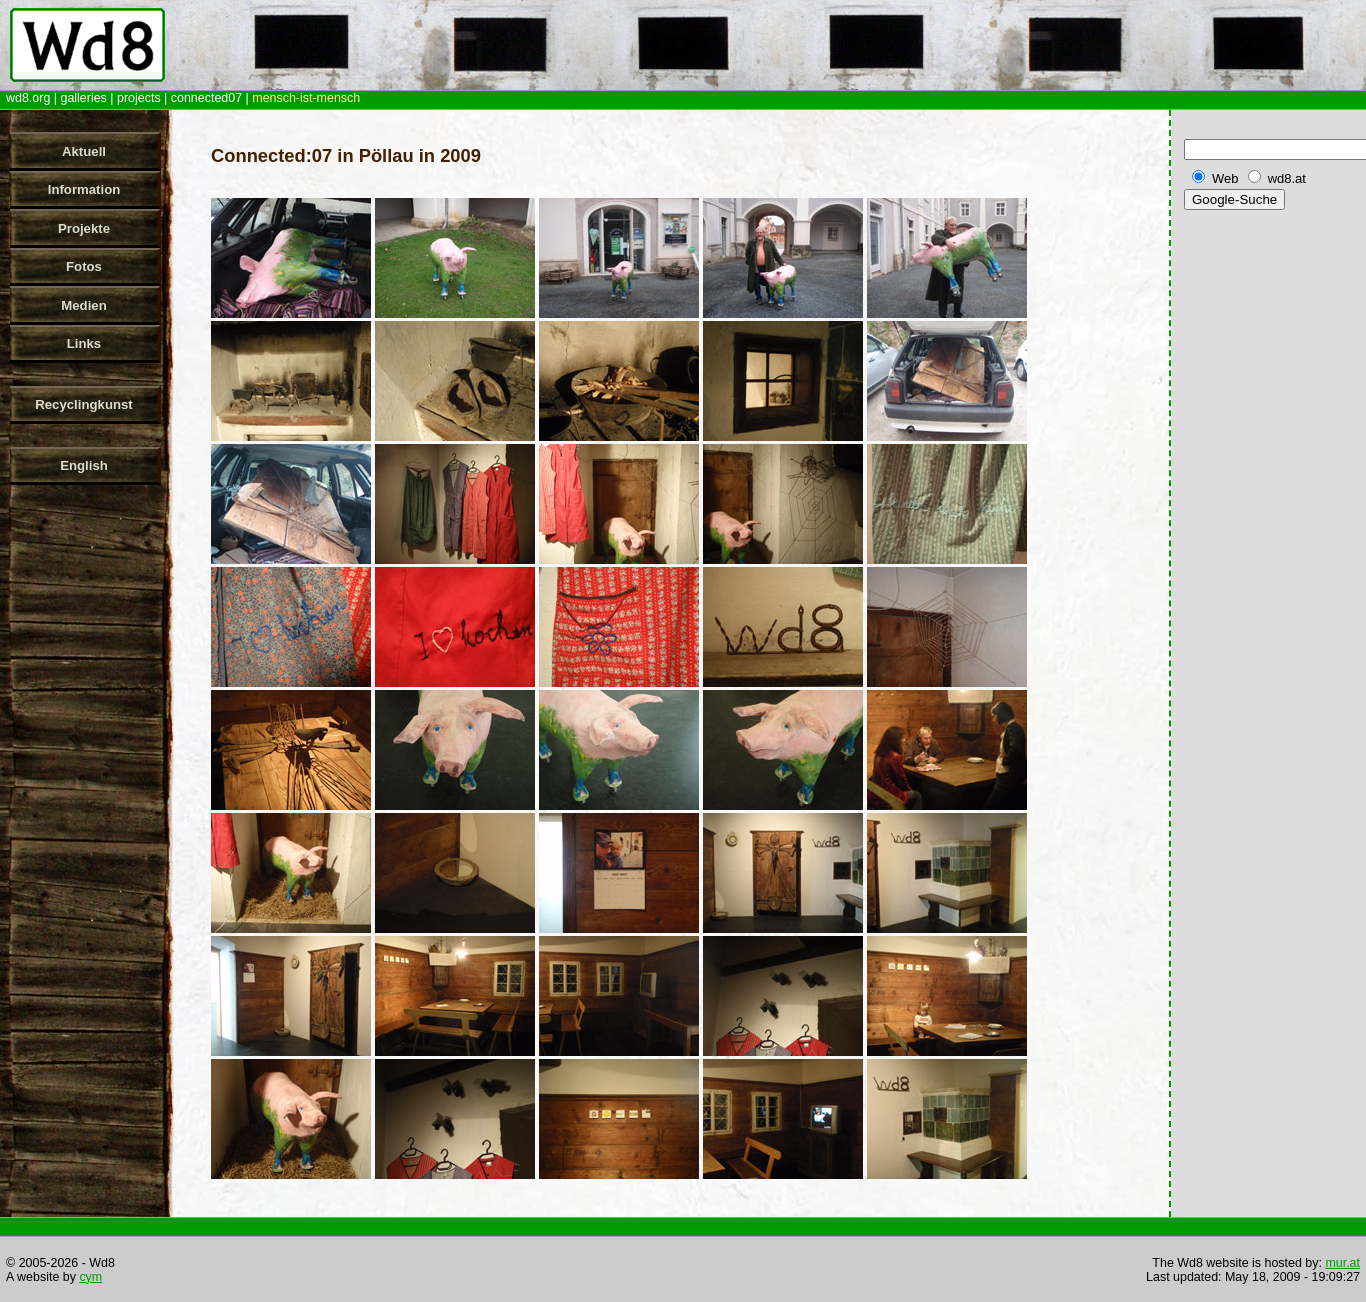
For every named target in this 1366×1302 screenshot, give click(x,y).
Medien (83, 305)
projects (139, 98)
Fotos (84, 266)
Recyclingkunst (83, 404)
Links (84, 343)
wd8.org (28, 98)
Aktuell (84, 151)
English (84, 465)
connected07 (206, 98)
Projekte (84, 228)
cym (90, 1277)
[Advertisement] (1271, 529)
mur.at (1342, 1263)
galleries (83, 98)
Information (84, 189)
